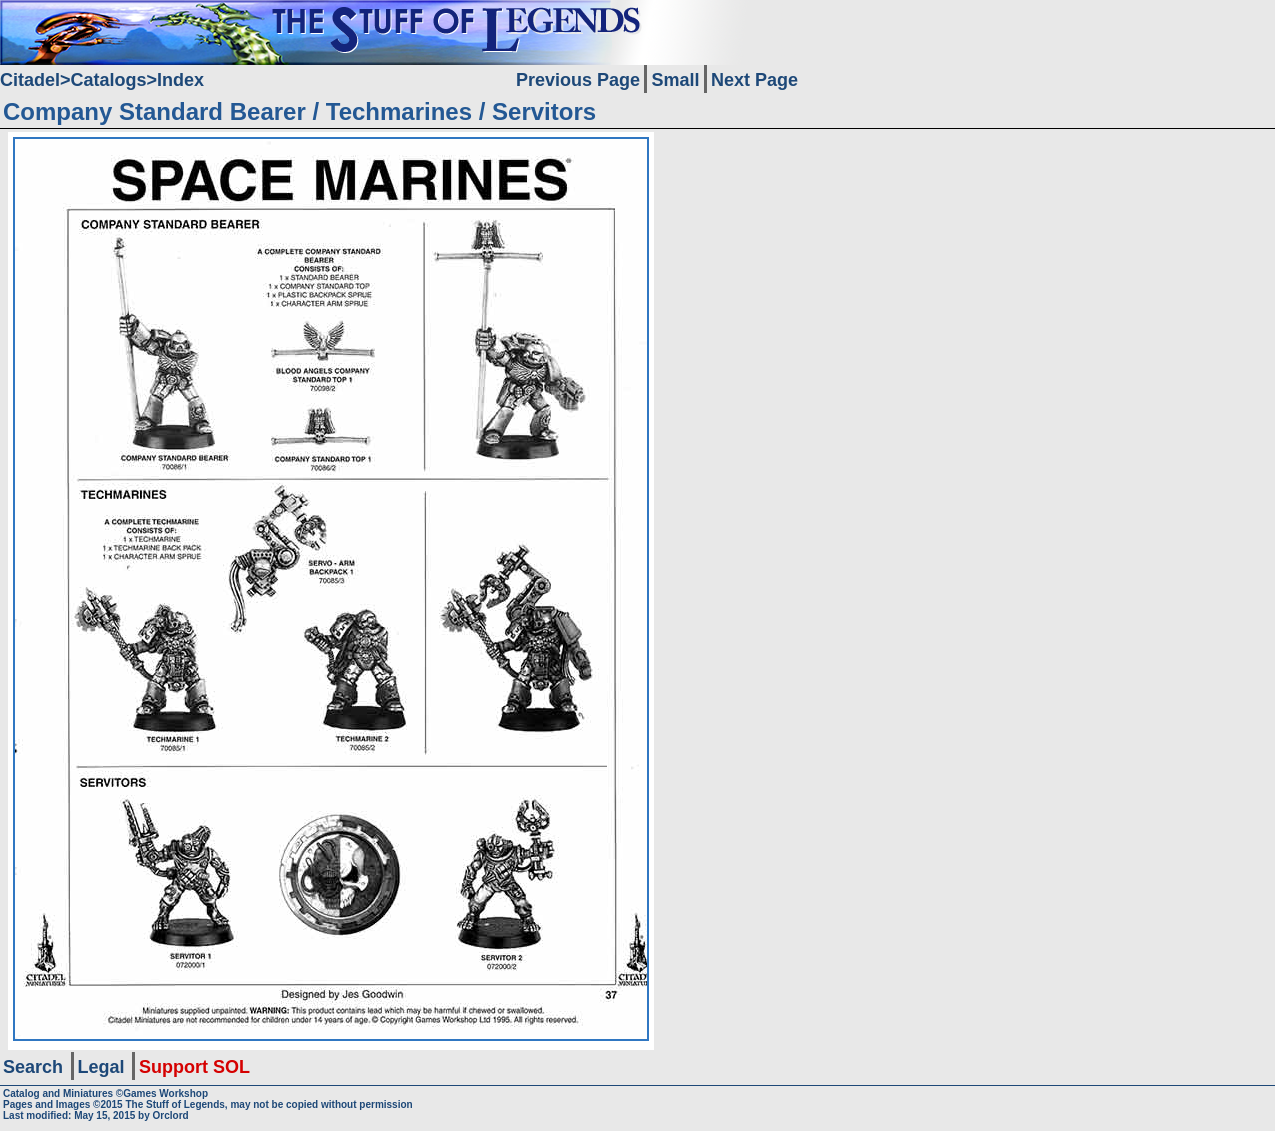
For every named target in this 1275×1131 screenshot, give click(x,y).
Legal (101, 1067)
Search (33, 1067)
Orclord (171, 1115)
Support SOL (194, 1067)
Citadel (30, 80)
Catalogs (109, 80)
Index (180, 80)
